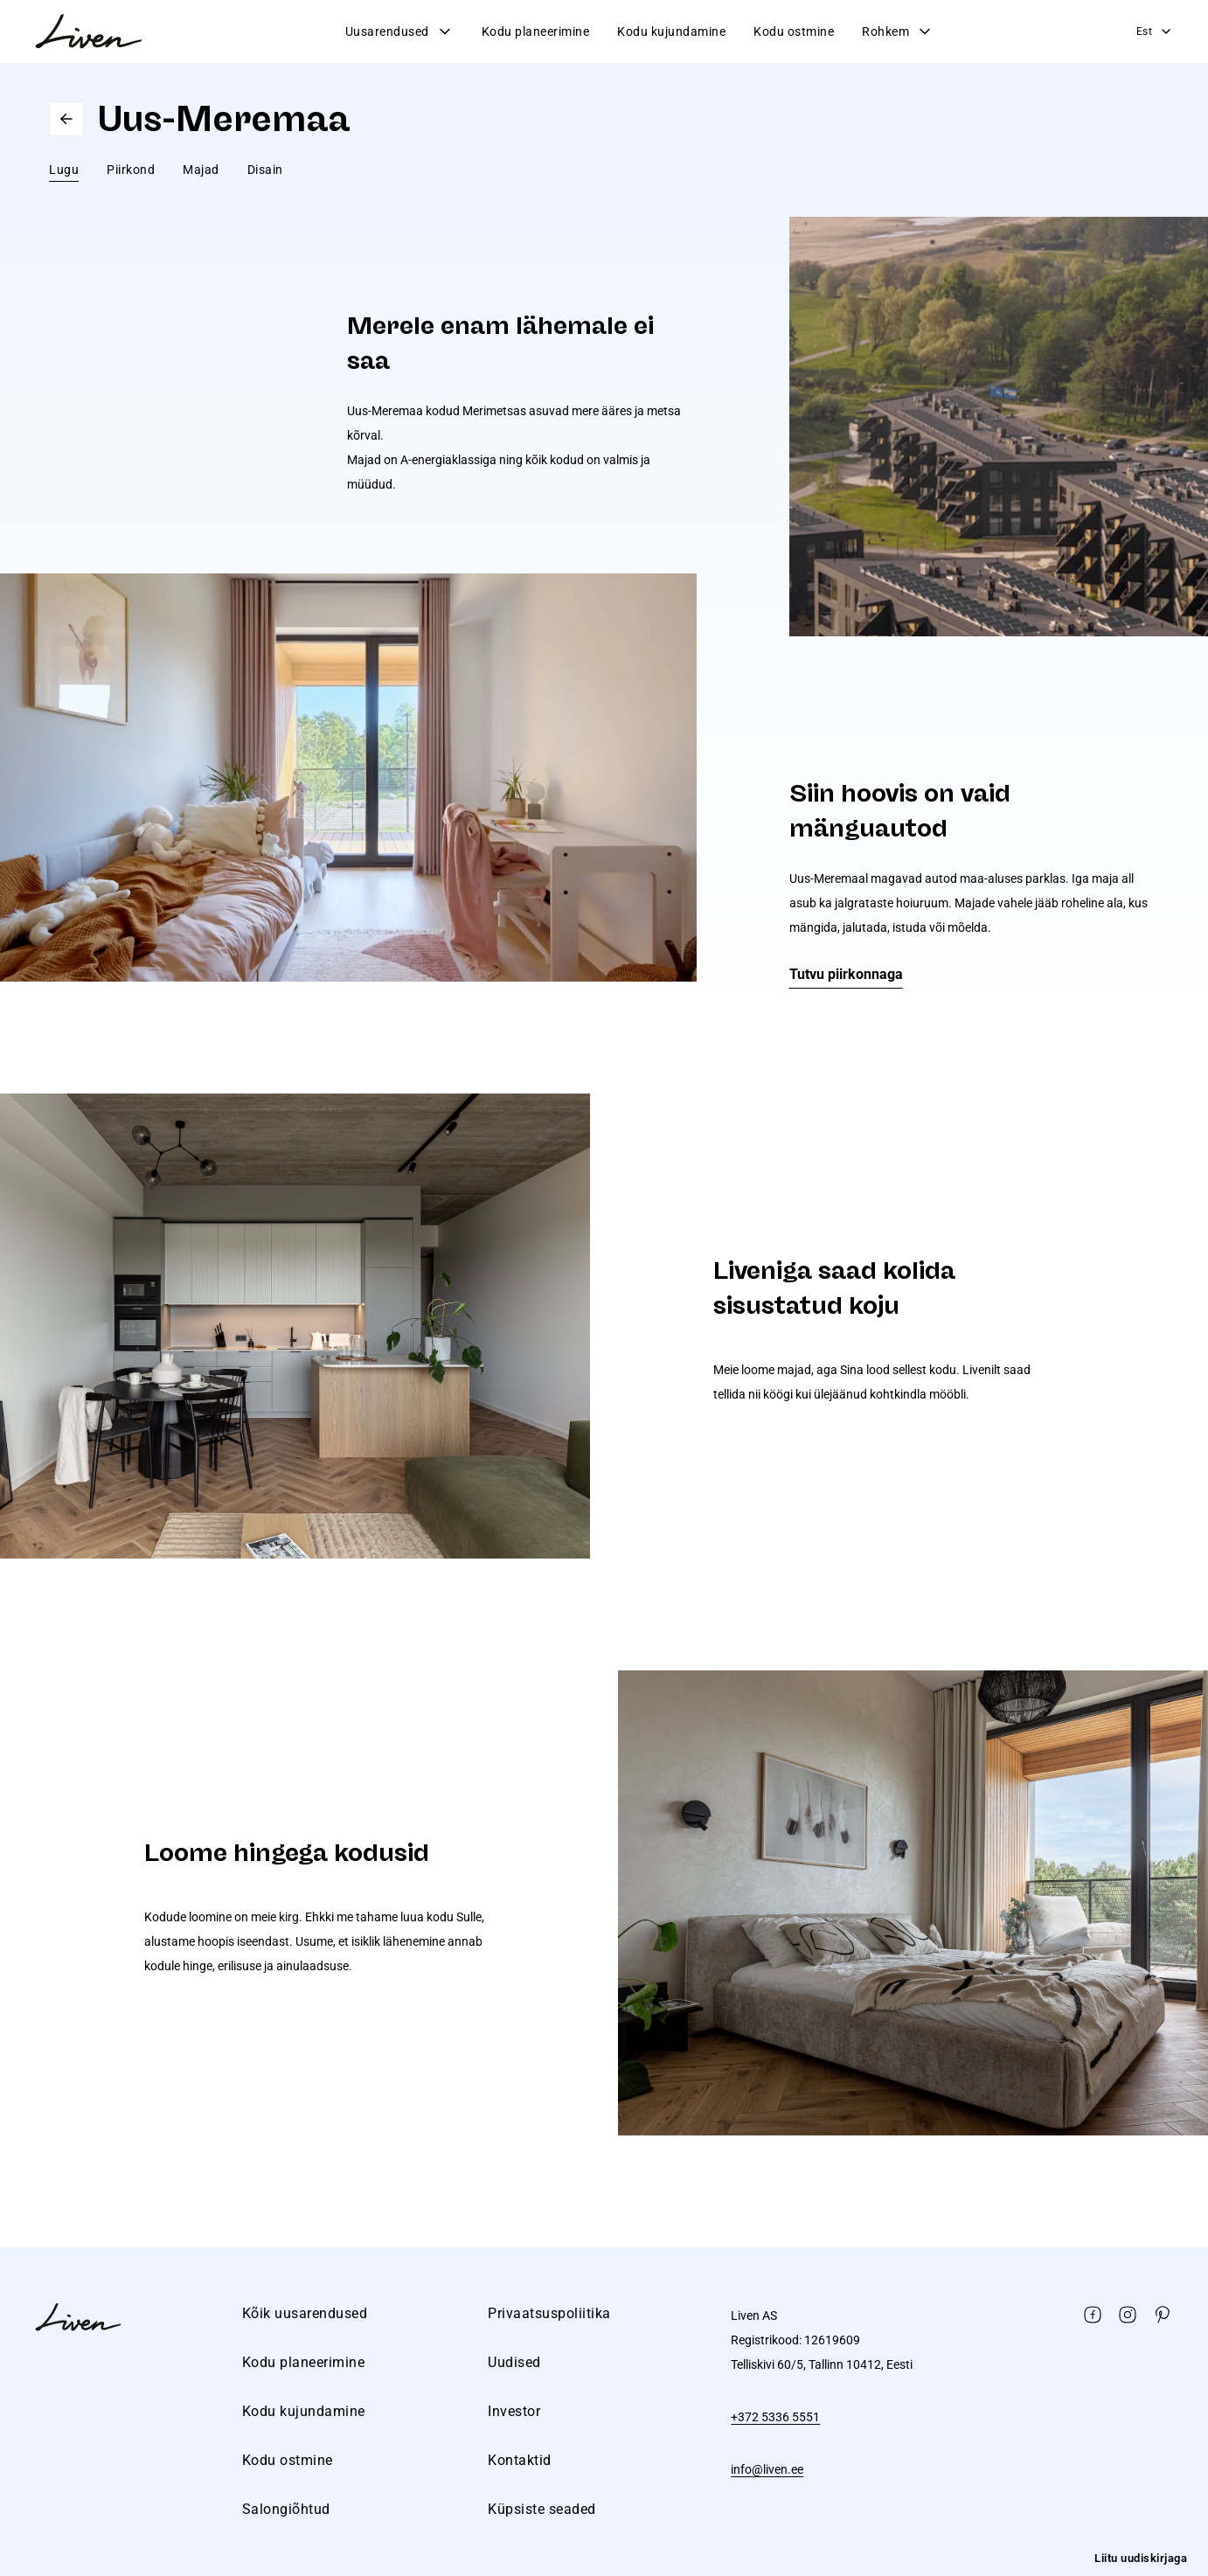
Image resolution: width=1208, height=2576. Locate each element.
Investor (514, 2411)
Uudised (514, 2362)
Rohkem (898, 31)
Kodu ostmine (793, 31)
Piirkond (131, 170)
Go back (66, 118)
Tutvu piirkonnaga (846, 974)
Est (1155, 31)
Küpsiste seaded (542, 2509)
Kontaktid (520, 2460)
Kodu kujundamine (671, 31)
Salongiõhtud (286, 2509)
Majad (201, 170)
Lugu (64, 170)
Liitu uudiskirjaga (1140, 2558)
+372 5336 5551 (775, 2417)
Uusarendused (399, 31)
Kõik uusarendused (305, 2313)
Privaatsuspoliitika (549, 2313)
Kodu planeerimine (536, 31)
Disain (265, 170)
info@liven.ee (767, 2469)
